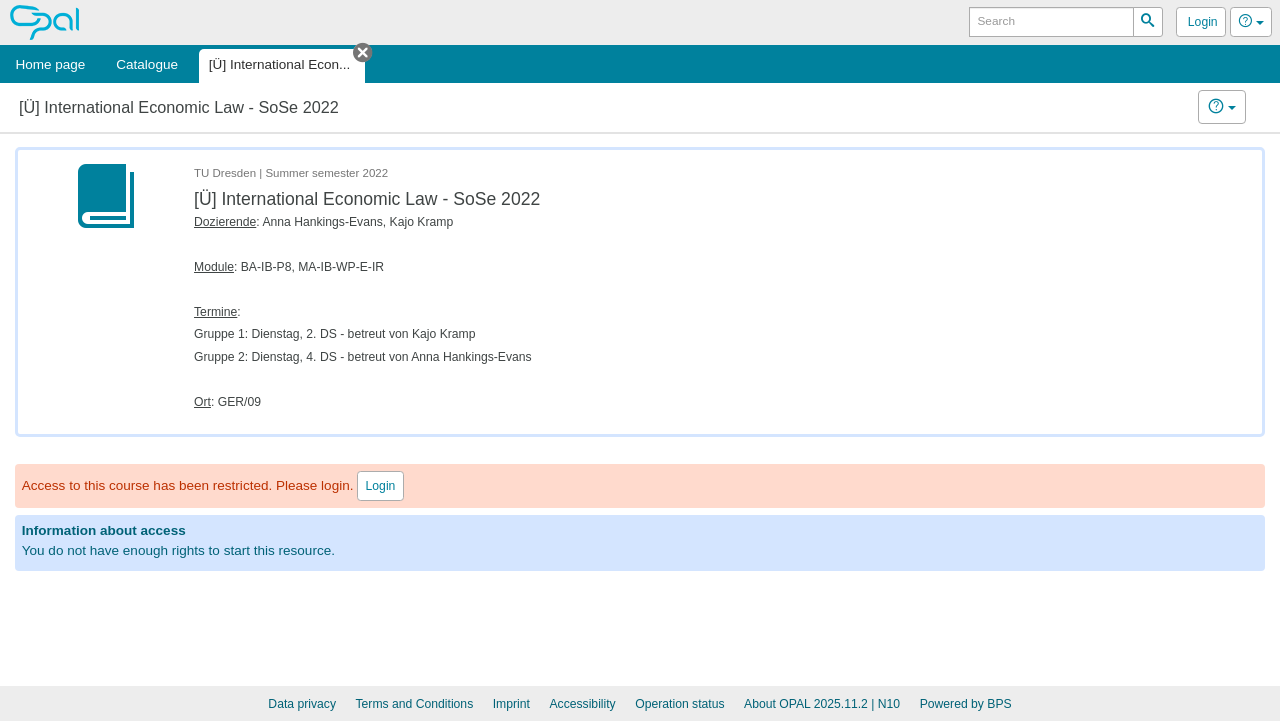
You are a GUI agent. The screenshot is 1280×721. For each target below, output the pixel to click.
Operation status (679, 704)
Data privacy (302, 704)
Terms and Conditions (415, 704)
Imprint (511, 704)
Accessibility (582, 704)
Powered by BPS (966, 704)
